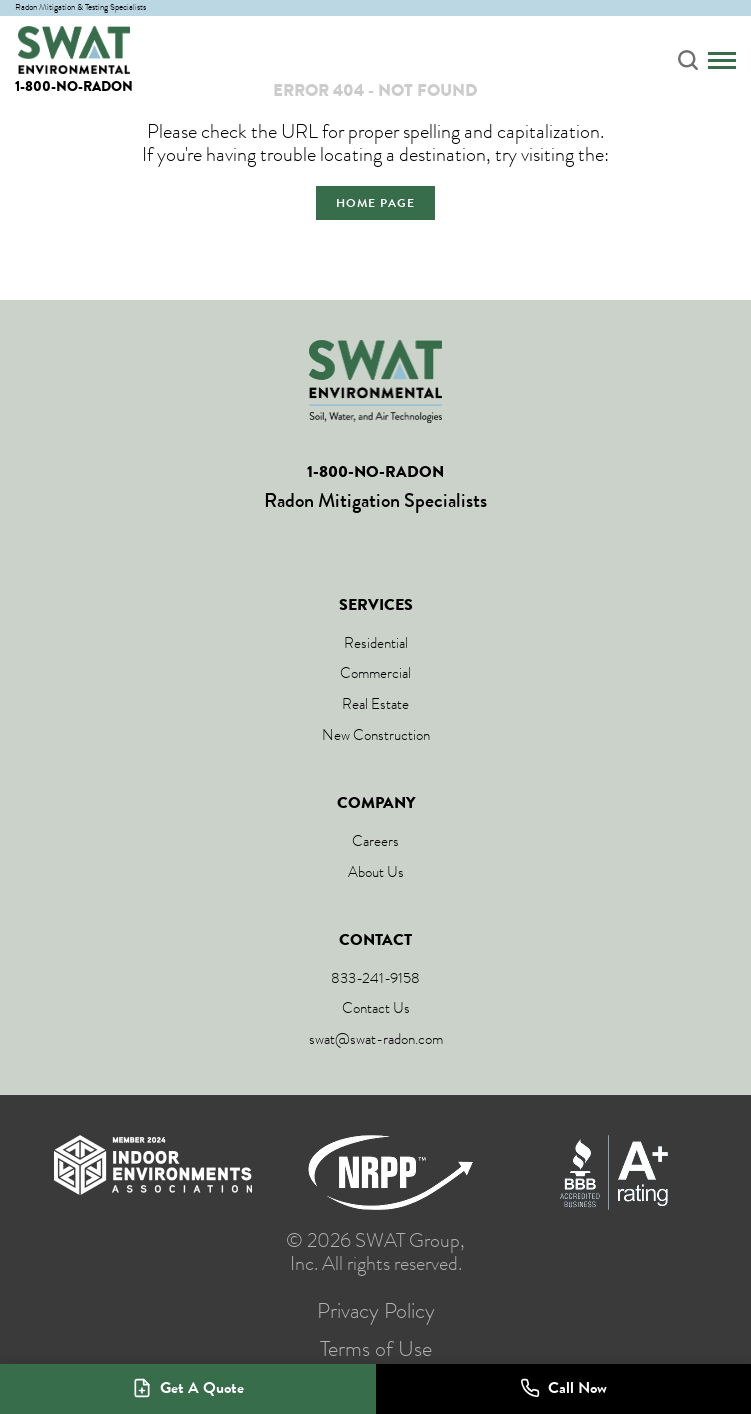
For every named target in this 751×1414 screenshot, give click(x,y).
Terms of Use (376, 1349)
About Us (376, 872)
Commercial (375, 673)
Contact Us (376, 1008)
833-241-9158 (375, 978)
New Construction (376, 735)
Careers (375, 841)
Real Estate (375, 704)
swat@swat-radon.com (376, 1039)
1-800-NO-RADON (74, 86)
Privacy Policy (376, 1311)
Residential (376, 643)
